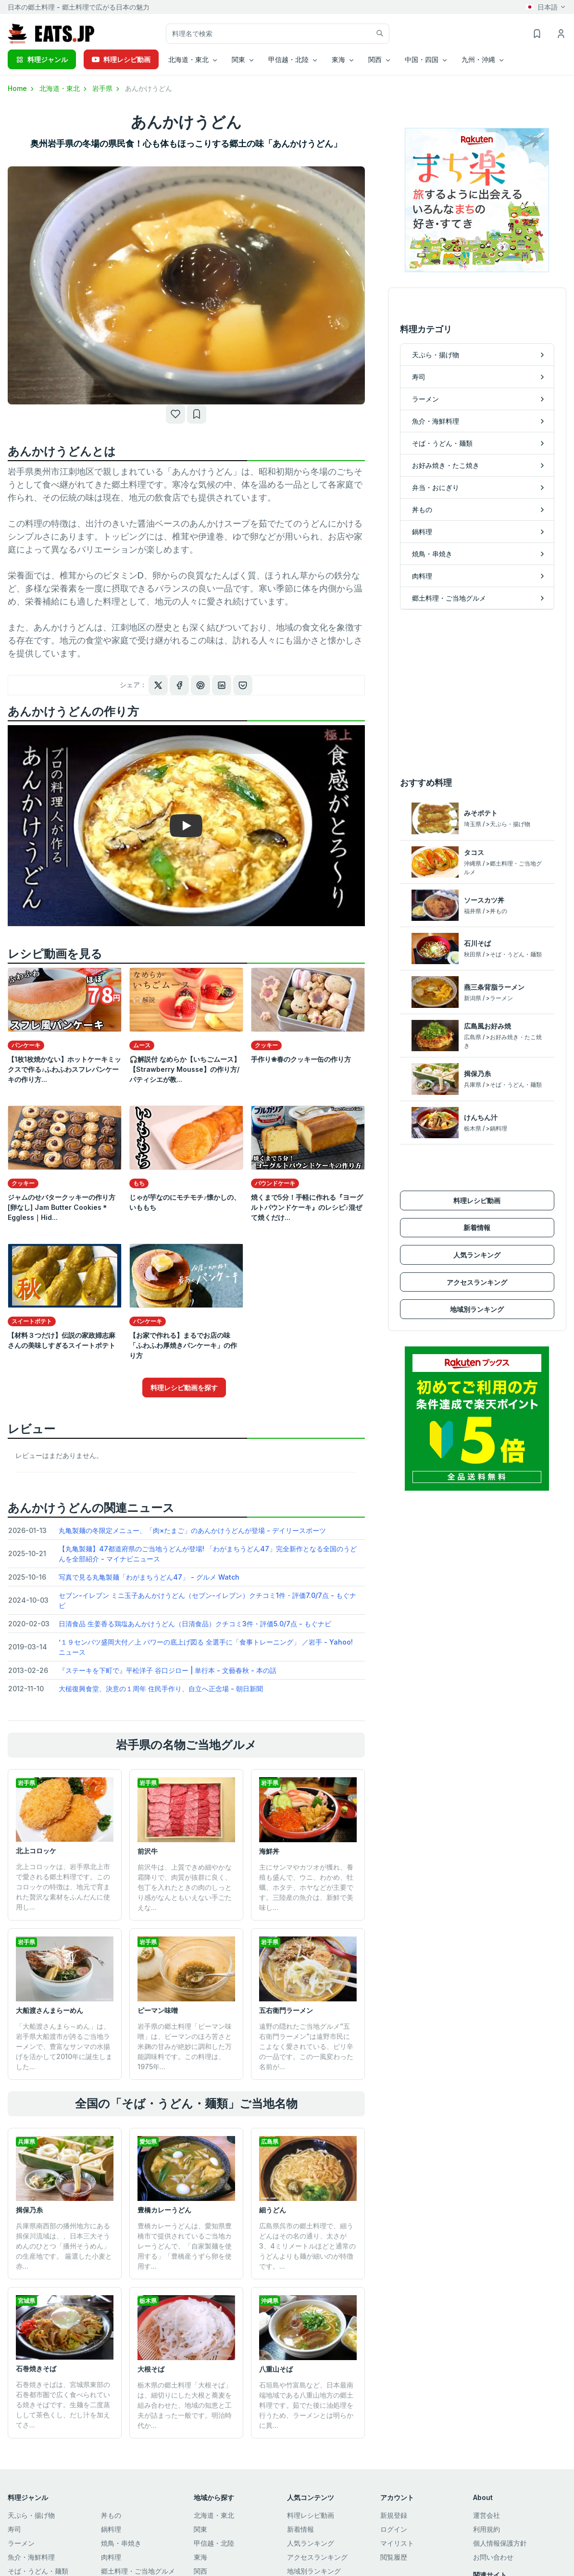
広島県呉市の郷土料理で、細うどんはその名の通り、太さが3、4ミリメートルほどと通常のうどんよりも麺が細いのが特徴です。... (307, 2246)
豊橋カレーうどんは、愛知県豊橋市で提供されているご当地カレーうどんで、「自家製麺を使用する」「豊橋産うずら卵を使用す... (184, 2246)
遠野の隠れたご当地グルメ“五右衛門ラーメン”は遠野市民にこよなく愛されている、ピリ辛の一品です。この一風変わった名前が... (306, 2046)
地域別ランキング (477, 1309)
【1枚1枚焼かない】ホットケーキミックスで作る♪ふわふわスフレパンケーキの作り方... (64, 1069)
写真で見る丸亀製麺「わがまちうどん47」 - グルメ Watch (149, 1577)
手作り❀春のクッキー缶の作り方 (301, 1059)
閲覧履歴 (393, 2557)
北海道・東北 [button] (188, 59)
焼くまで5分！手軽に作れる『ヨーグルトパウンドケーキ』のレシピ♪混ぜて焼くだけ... (307, 1207)
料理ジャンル (42, 59)
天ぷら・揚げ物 (31, 2515)
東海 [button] (338, 59)
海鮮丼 (269, 1851)
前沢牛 (147, 1851)
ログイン (393, 2529)
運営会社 (486, 2515)
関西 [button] (375, 59)
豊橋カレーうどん (164, 2210)
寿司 (14, 2529)
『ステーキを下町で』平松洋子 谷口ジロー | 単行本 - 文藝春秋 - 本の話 (167, 1670)
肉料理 (111, 2557)
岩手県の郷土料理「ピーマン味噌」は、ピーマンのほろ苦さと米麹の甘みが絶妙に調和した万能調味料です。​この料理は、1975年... (184, 2046)
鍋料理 (111, 2529)
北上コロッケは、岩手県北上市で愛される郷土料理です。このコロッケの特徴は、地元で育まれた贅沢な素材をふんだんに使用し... (63, 1886)
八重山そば (276, 2369)
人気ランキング (476, 1255)
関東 (200, 2529)
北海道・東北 (63, 88)
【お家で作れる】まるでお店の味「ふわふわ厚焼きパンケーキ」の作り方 (183, 1345)
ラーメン (21, 2543)
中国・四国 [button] (421, 59)
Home (22, 88)
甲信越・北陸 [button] (288, 59)
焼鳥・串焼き (121, 2543)
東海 (200, 2557)
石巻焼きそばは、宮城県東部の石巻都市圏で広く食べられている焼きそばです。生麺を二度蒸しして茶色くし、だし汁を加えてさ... (63, 2404)
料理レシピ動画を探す (184, 1387)
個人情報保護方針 (500, 2543)
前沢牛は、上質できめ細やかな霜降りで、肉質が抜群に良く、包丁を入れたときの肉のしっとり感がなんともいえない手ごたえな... (184, 1887)
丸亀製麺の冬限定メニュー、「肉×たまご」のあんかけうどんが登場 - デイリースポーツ (192, 1530)
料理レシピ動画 (121, 59)
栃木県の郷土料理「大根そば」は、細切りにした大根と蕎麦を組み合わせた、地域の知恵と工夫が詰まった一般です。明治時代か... (184, 2405)
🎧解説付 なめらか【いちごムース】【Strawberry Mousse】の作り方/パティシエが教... (184, 1069)
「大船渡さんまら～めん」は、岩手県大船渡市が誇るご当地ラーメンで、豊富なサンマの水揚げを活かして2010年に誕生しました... (64, 2046)
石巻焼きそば (36, 2368)
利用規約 (486, 2529)
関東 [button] (238, 59)
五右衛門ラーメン (286, 2010)
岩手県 (106, 88)
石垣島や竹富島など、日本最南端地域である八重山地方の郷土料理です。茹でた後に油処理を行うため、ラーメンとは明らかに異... (306, 2405)
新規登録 (393, 2515)
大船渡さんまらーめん (49, 2010)
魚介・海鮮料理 (31, 2557)
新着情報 (476, 1227)
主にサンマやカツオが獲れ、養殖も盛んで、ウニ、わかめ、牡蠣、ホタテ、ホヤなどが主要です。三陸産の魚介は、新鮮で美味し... (306, 1887)
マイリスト (397, 2543)
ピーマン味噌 (157, 2010)
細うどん (272, 2210)
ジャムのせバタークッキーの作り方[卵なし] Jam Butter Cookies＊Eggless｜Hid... (61, 1207)
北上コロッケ (36, 1851)
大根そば (150, 2369)
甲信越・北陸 (214, 2543)
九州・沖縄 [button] (478, 59)
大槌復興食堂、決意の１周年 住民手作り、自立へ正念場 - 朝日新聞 (161, 1688)
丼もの (111, 2515)
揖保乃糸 (29, 2210)
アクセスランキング (477, 1282)
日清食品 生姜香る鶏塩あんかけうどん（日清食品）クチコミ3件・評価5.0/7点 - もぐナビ (195, 1624)
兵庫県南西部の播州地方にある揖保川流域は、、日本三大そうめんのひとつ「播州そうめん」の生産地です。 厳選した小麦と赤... (64, 2246)
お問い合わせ (493, 2557)
